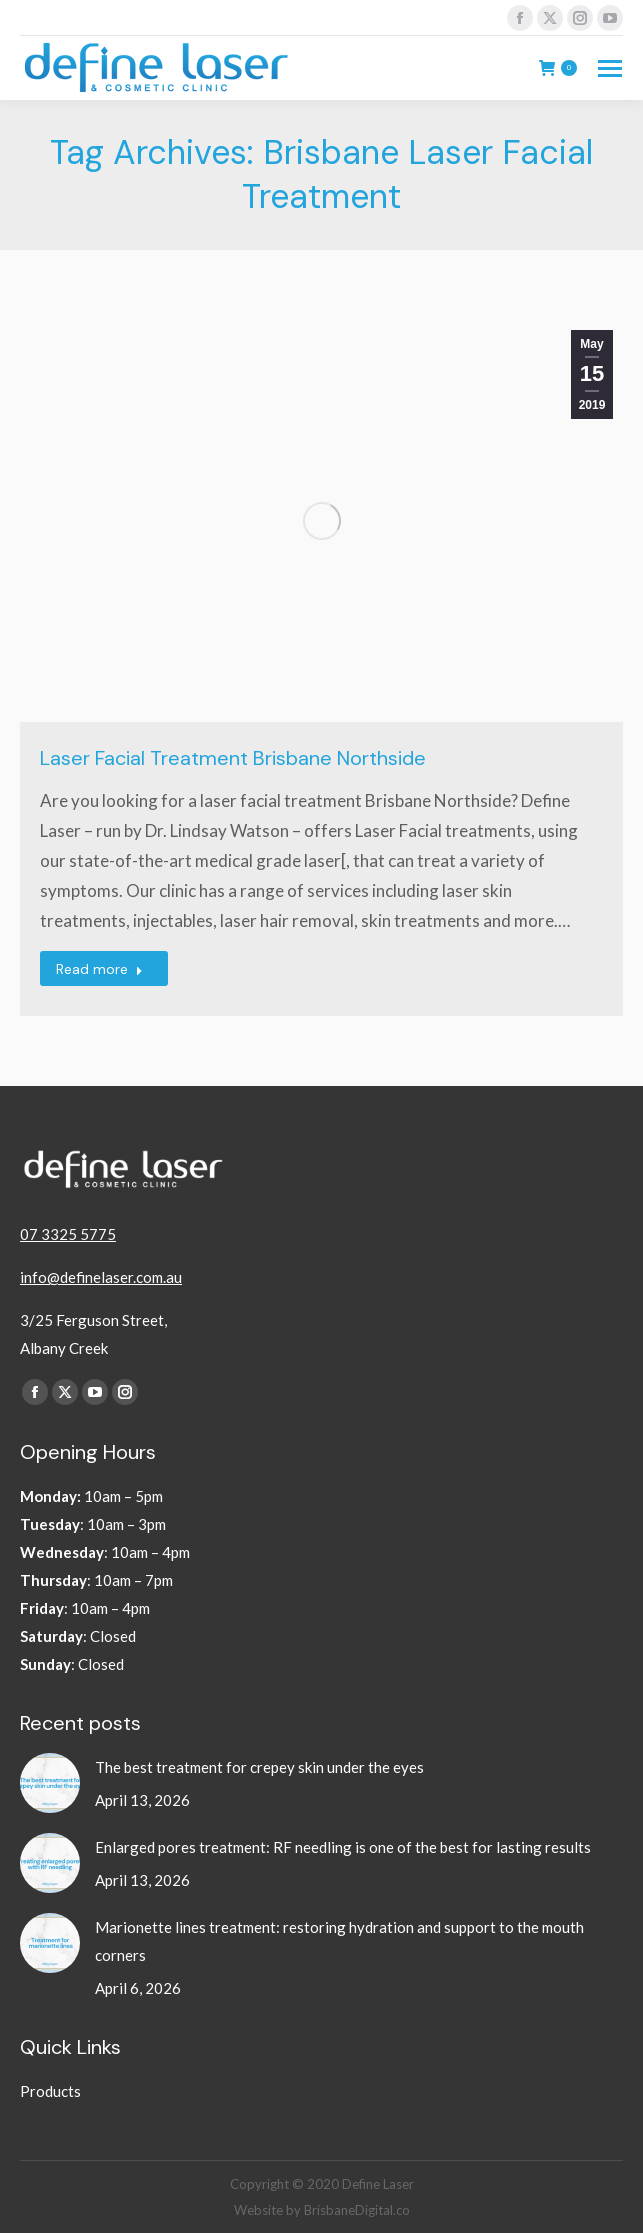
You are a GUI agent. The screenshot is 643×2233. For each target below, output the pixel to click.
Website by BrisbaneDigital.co (322, 2210)
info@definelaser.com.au (101, 1277)
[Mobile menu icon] (610, 68)
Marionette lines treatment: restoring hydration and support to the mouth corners (339, 1941)
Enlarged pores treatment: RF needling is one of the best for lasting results (344, 1847)
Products (50, 2091)
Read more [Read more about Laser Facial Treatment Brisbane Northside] (99, 969)
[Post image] (50, 1783)
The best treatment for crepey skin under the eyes (261, 1767)
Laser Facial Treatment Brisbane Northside (233, 758)
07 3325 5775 (68, 1234)
